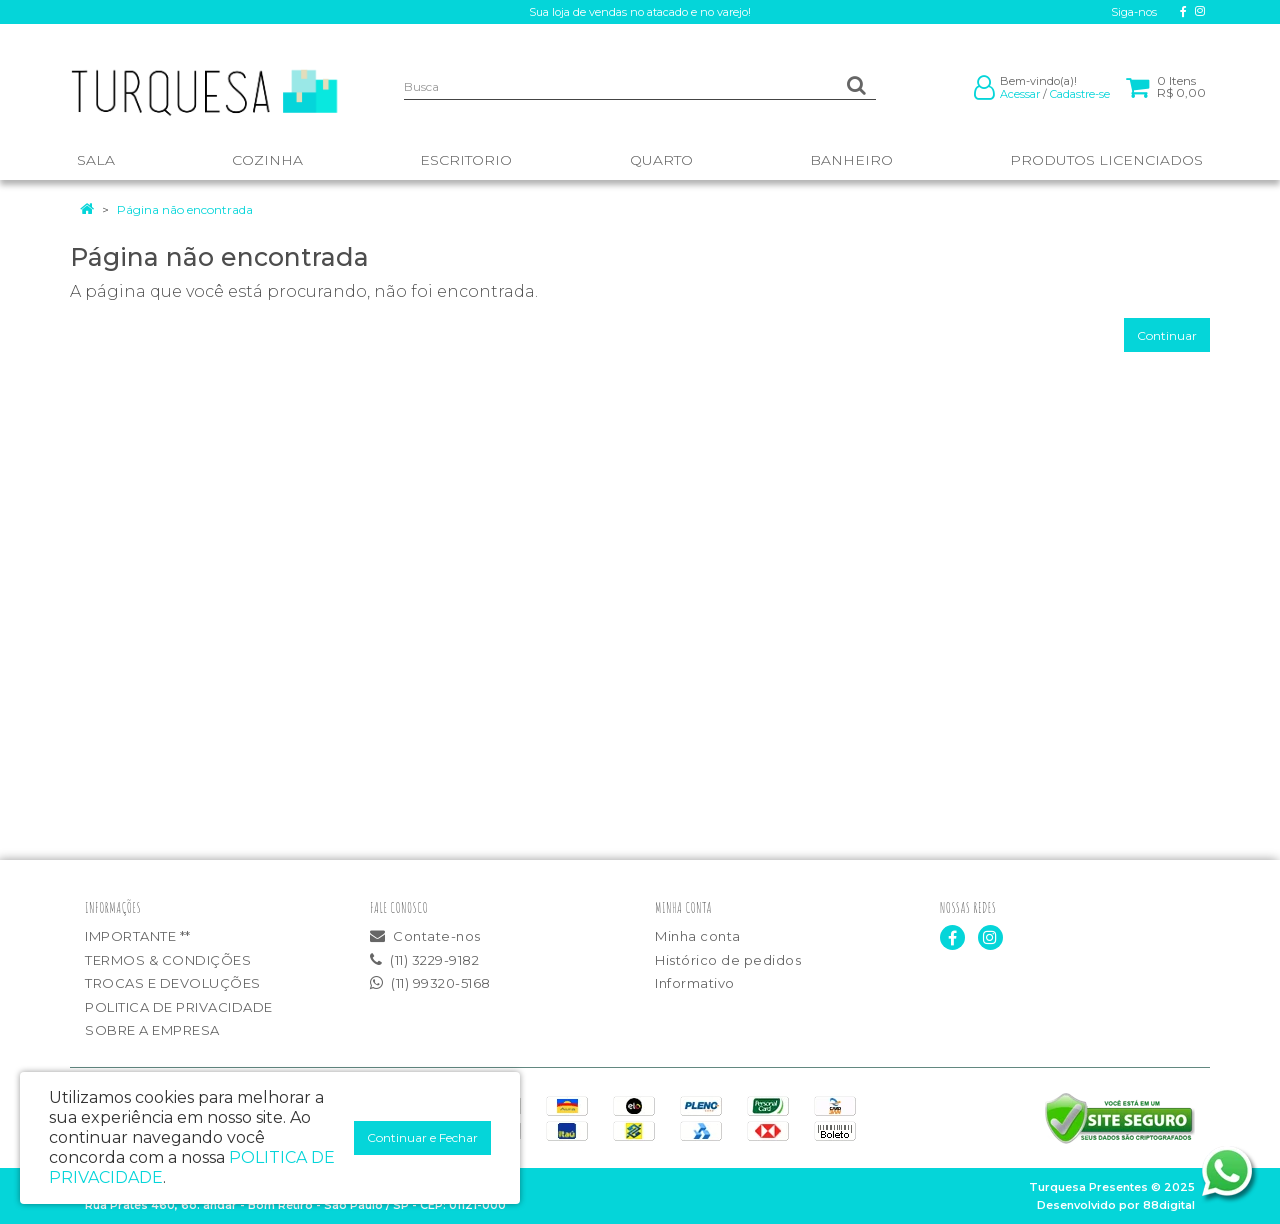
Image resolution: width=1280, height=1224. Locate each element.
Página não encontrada (185, 209)
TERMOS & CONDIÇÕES (168, 960)
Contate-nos (425, 936)
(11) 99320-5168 (430, 983)
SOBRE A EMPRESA (152, 1030)
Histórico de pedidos (728, 960)
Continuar (1167, 335)
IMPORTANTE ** (138, 936)
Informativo (695, 983)
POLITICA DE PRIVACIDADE (179, 1007)
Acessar (1020, 94)
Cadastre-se (1080, 94)
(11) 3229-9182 (424, 960)
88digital (1169, 1205)
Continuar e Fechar (422, 1137)
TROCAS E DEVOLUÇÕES (173, 983)
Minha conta (698, 936)
